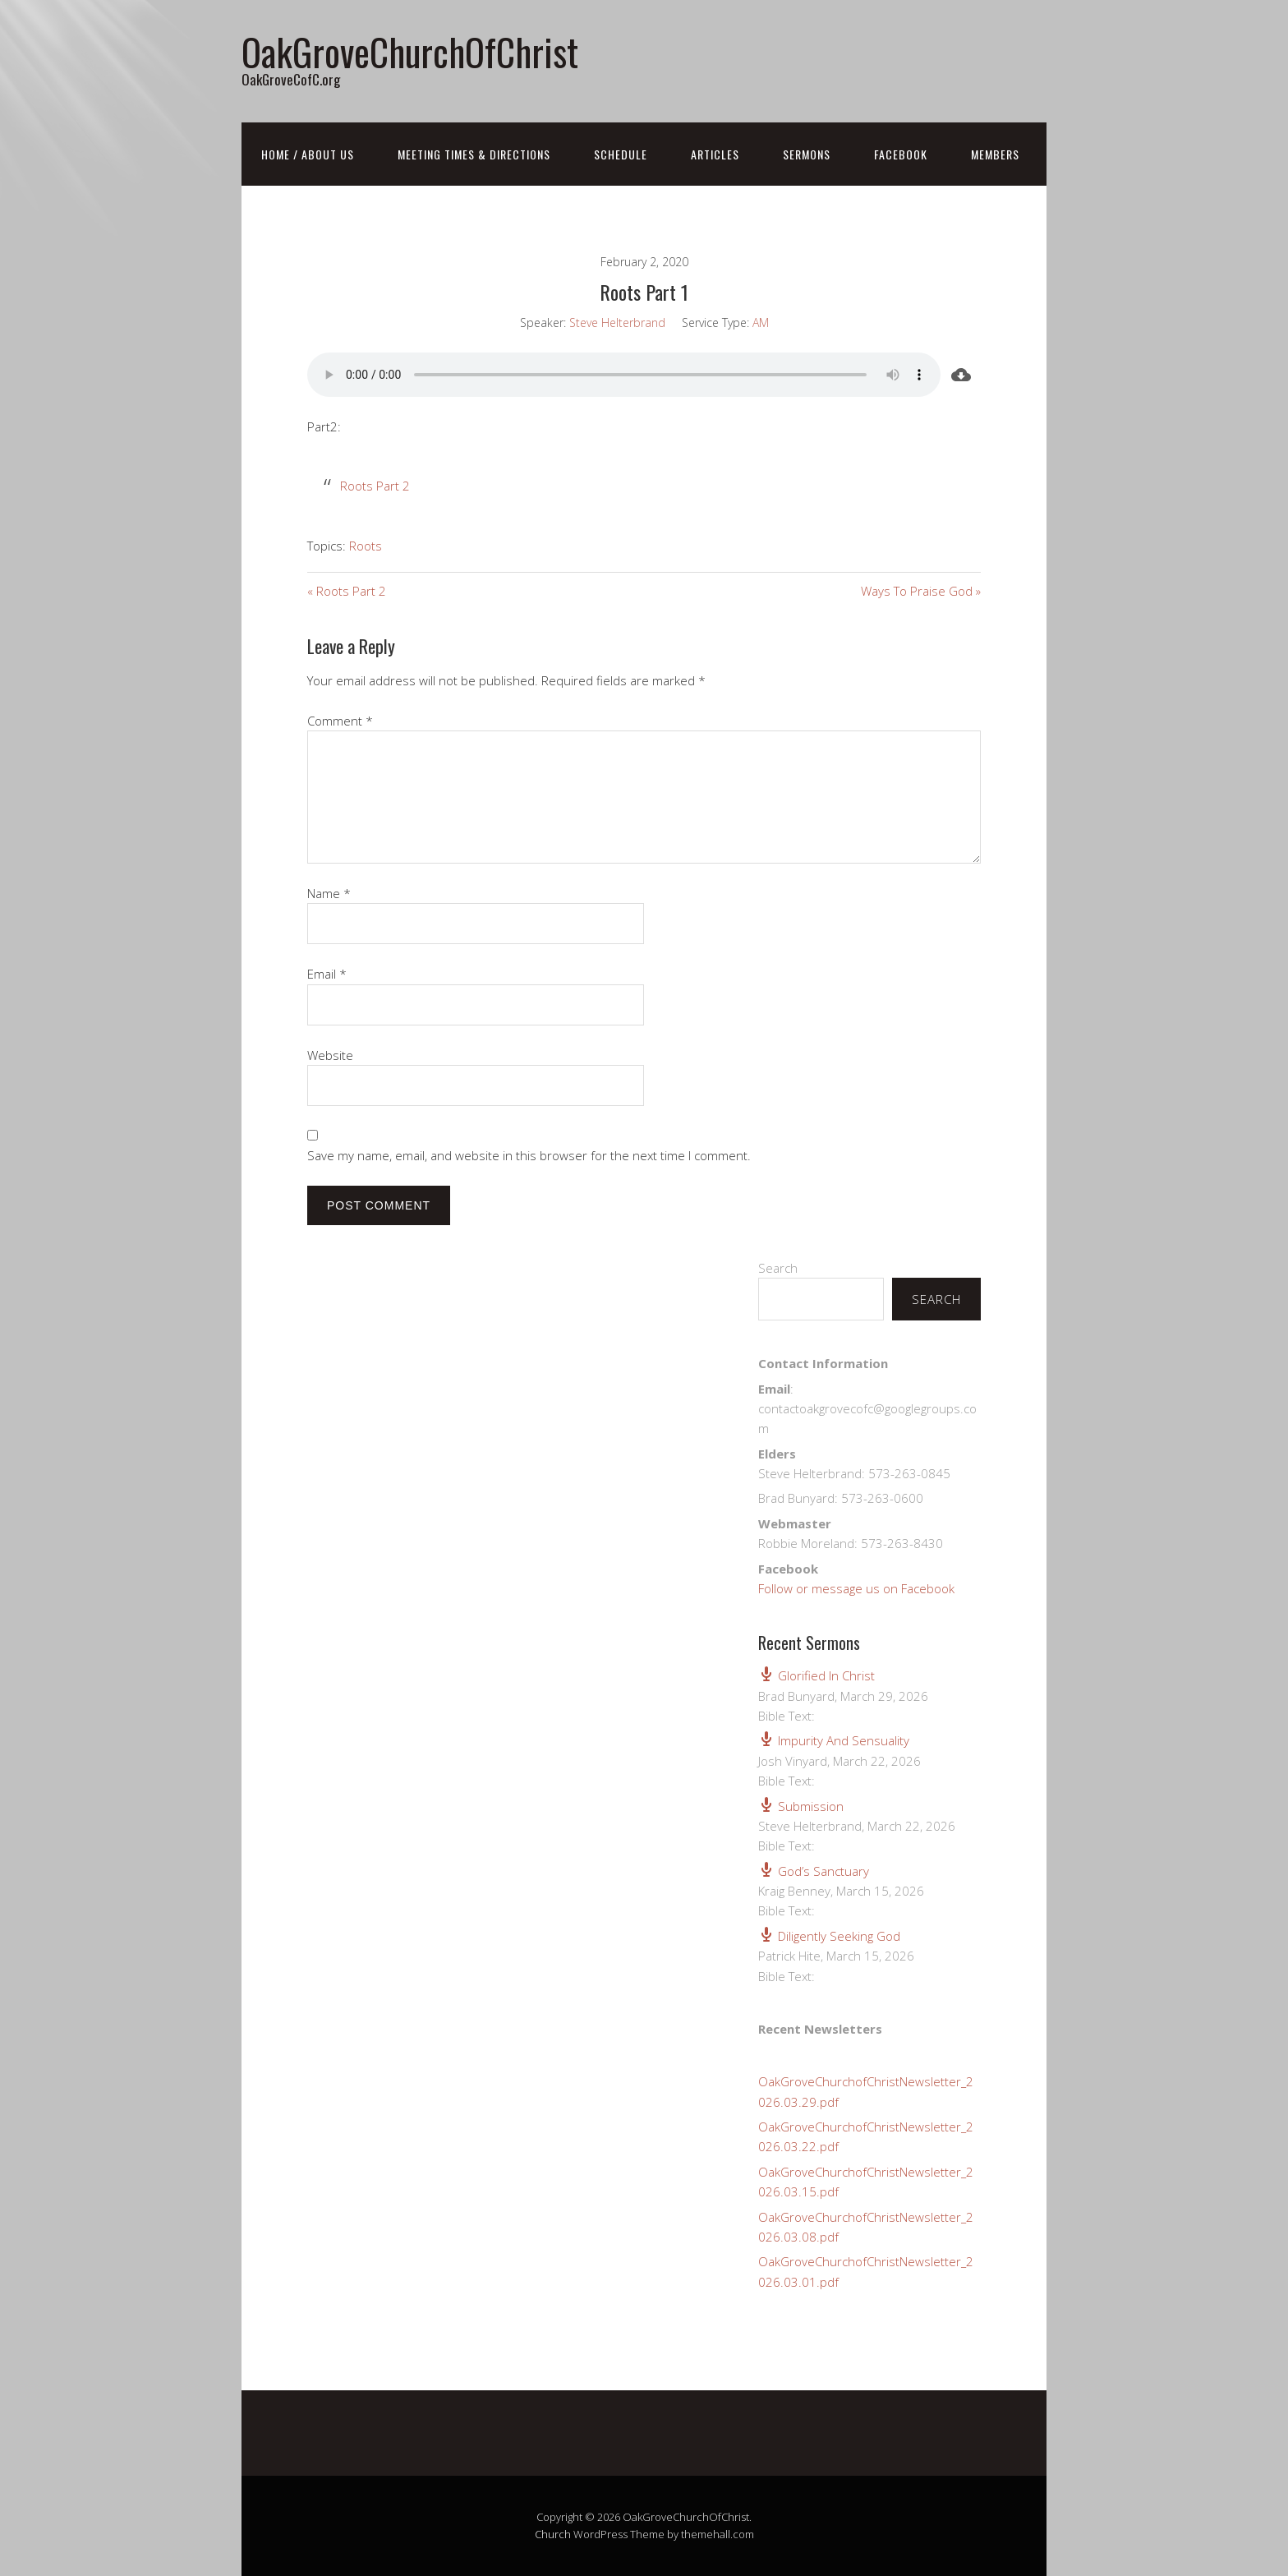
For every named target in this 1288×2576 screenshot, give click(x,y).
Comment (340, 720)
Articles (715, 154)
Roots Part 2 (375, 485)
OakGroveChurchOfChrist (410, 51)
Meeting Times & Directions (474, 154)
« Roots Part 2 (346, 591)
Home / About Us (307, 154)
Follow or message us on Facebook (856, 1588)
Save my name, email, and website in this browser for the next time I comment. (529, 1155)
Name (329, 893)
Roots (365, 545)
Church (553, 2534)
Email (327, 973)
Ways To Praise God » (921, 591)
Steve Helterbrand (617, 322)
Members (995, 154)
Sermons (806, 154)
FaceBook (900, 154)
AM (760, 322)
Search (778, 1268)
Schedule (620, 154)
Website (330, 1055)
